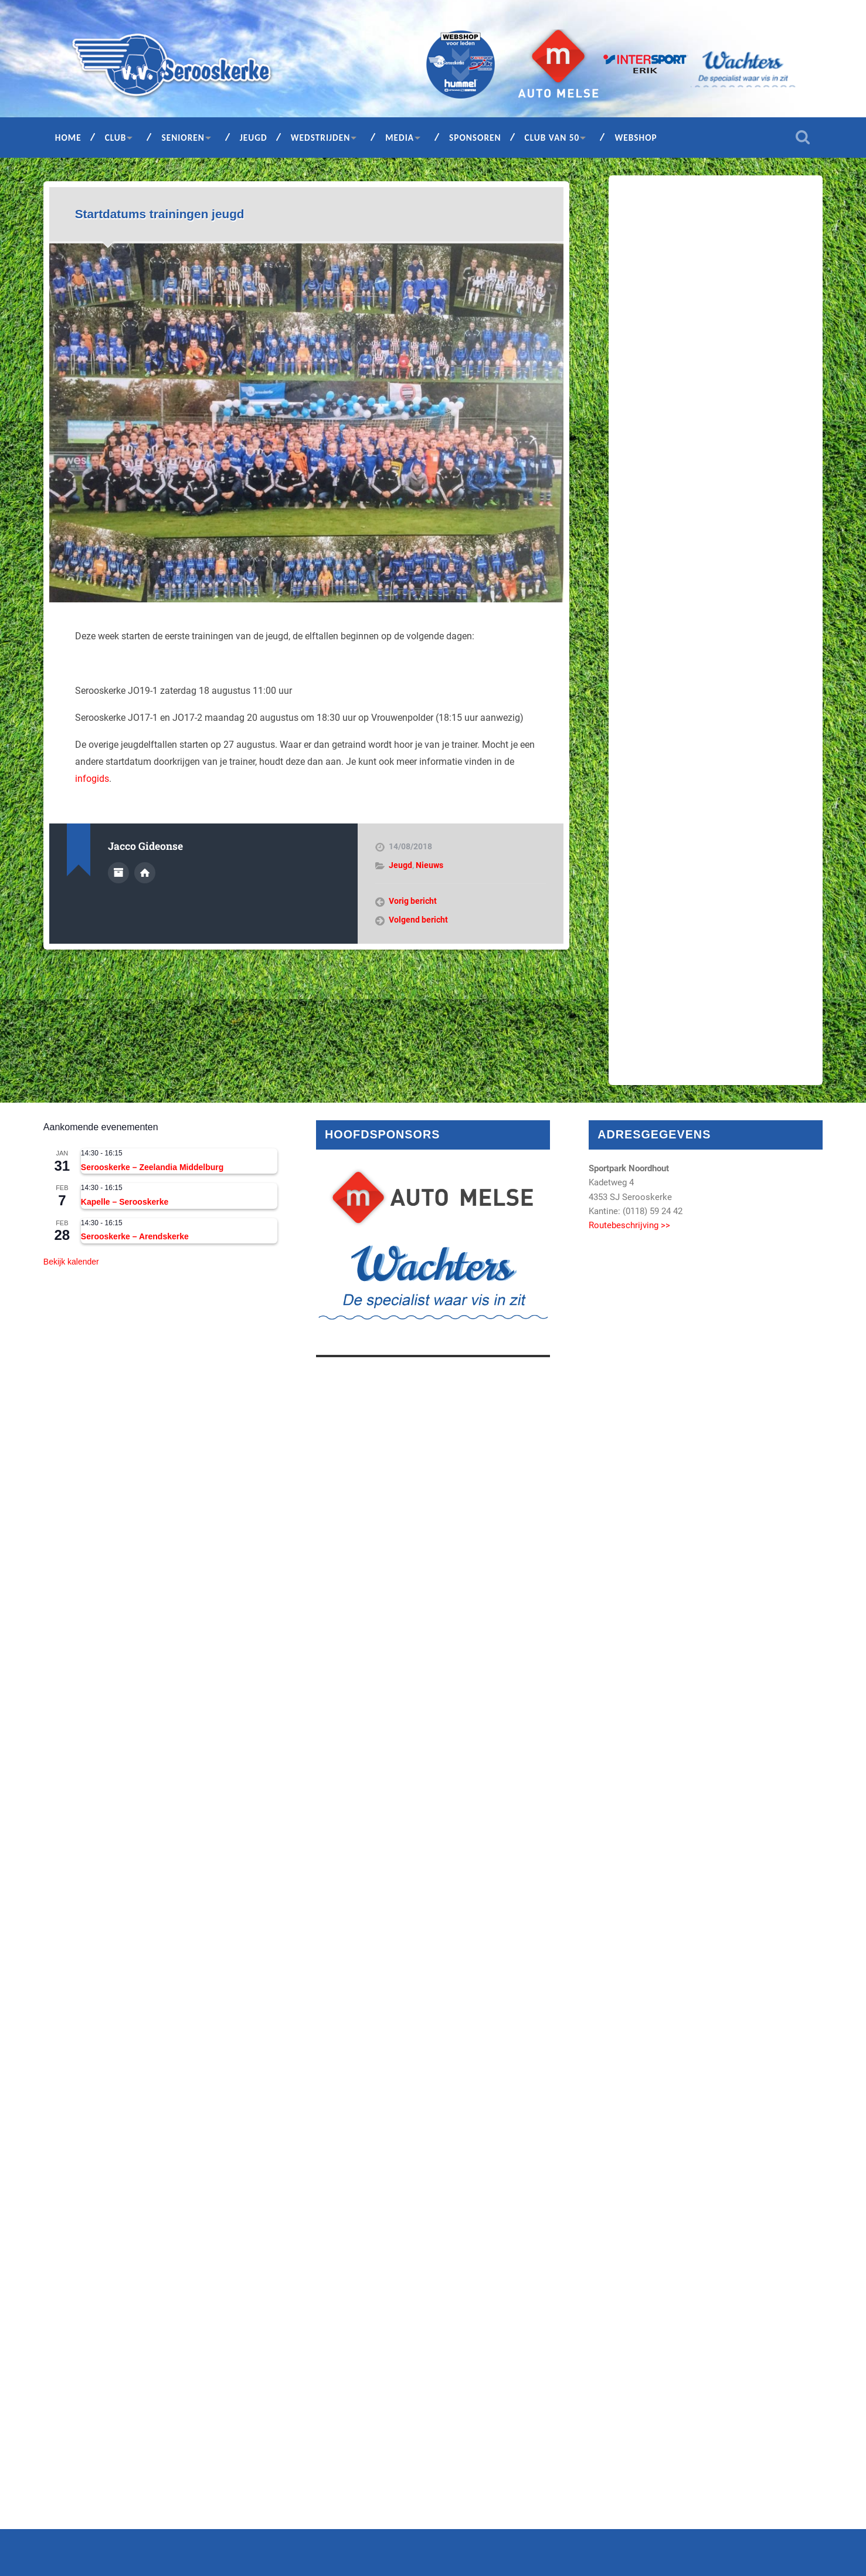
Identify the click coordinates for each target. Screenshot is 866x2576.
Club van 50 (552, 137)
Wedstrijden (321, 137)
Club (116, 137)
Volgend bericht (418, 919)
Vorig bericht (413, 901)
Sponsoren (475, 137)
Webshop (635, 137)
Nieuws (429, 865)
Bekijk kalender (71, 1261)
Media (399, 137)
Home (68, 137)
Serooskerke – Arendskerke (135, 1236)
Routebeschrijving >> (629, 1225)
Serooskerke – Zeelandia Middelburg (152, 1167)
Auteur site (144, 872)
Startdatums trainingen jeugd (159, 214)
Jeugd (253, 137)
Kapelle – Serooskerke (124, 1201)
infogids (92, 778)
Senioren (182, 137)
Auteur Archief (118, 872)
